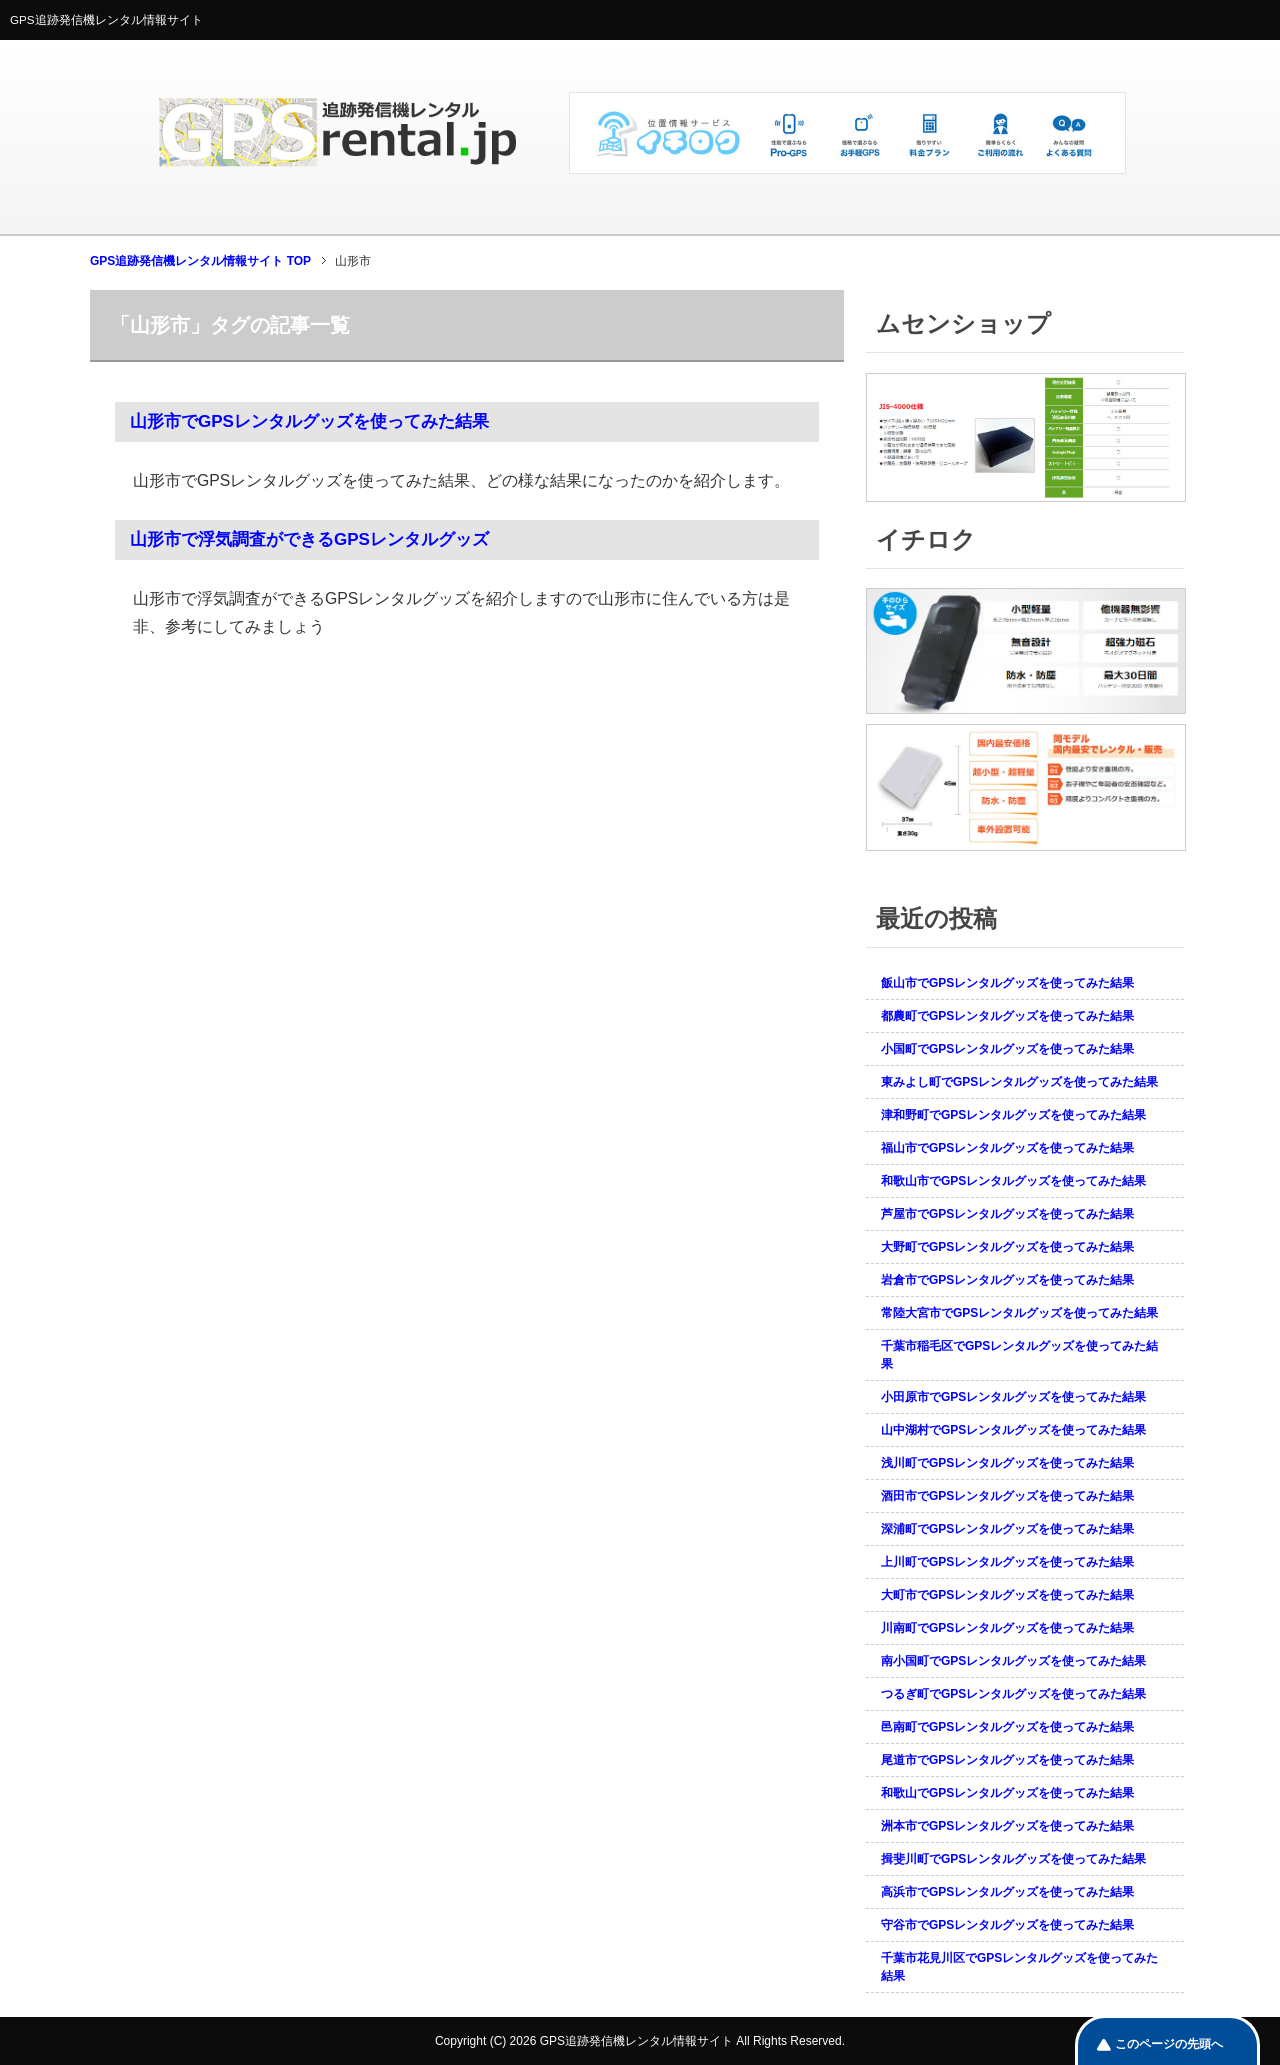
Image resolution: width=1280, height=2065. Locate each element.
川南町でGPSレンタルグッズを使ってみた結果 (1007, 1628)
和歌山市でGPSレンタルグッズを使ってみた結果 (1013, 1181)
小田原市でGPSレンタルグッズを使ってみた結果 (1013, 1397)
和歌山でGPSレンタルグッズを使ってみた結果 (1007, 1793)
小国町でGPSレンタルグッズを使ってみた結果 (1007, 1049)
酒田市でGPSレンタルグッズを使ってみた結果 (1007, 1496)
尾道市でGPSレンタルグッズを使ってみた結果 (1007, 1760)
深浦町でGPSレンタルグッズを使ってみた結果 (1007, 1529)
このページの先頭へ (1169, 2044)
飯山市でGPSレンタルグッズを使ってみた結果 (1007, 983)
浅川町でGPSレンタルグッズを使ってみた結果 (1007, 1463)
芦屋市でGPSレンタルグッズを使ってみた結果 (1007, 1214)
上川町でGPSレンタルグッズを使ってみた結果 (1007, 1562)
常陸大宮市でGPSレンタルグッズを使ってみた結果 (1019, 1313)
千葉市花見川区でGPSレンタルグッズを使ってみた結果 (1019, 1967)
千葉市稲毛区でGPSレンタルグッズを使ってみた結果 (1019, 1355)
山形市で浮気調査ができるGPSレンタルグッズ (309, 539)
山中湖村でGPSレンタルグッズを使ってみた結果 (1013, 1430)
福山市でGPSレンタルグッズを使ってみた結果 (1007, 1148)
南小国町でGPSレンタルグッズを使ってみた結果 (1013, 1661)
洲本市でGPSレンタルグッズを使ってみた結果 (1007, 1826)
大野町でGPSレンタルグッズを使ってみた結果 (1007, 1247)
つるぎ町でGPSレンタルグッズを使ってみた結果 (1013, 1694)
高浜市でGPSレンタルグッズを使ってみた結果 (1007, 1892)
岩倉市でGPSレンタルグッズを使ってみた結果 (1007, 1280)
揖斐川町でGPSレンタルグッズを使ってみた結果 (1013, 1859)
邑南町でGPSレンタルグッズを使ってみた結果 (1007, 1727)
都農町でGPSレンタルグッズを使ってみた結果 (1007, 1016)
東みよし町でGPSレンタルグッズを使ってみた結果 (1019, 1082)
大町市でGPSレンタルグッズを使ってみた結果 (1007, 1595)
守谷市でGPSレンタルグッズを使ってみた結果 (1007, 1925)
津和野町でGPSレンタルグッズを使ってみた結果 (1013, 1115)
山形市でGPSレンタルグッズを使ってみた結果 (309, 421)
